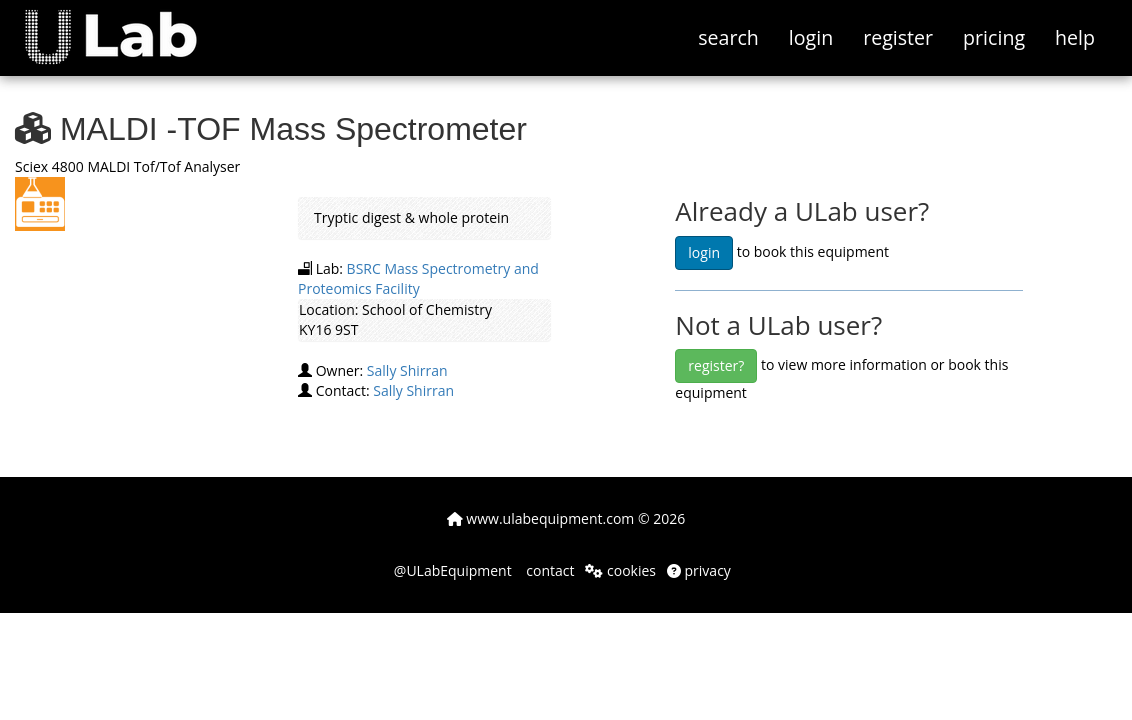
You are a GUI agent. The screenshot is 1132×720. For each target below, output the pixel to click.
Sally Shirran (407, 370)
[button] (125, 25)
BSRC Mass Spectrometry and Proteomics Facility (418, 278)
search (728, 37)
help (1075, 37)
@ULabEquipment (453, 570)
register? (716, 365)
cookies (620, 570)
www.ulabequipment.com (541, 518)
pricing (994, 37)
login (811, 37)
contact (549, 570)
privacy (699, 570)
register (898, 37)
